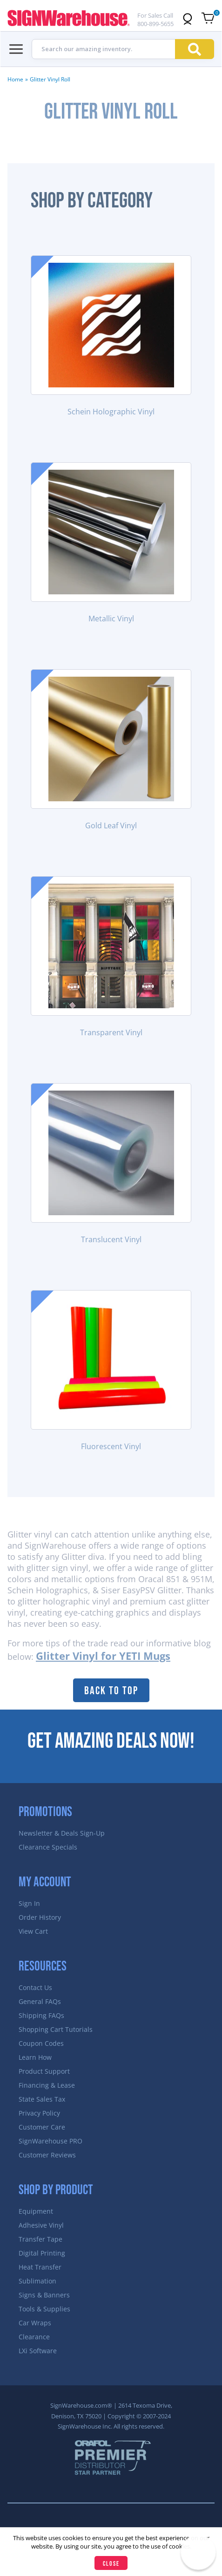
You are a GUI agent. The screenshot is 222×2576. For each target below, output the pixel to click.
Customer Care (42, 2127)
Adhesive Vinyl (41, 2225)
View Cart (33, 1931)
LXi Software (38, 2350)
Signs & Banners (44, 2294)
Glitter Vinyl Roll (50, 79)
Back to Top (111, 1690)
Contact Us (35, 1987)
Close (111, 2564)
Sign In (29, 1903)
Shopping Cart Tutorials (56, 2029)
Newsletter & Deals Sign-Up (62, 1833)
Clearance (34, 2336)
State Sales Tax (42, 2099)
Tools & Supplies (44, 2308)
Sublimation (37, 2280)
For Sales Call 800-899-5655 (155, 19)
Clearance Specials (48, 1847)
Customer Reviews (47, 2154)
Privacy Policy (39, 2113)
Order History (40, 1917)
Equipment (36, 2211)
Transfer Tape (40, 2239)
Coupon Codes (41, 2043)
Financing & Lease (47, 2085)
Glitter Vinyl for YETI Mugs (103, 1656)
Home (15, 79)
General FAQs (40, 2001)
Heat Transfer (40, 2267)
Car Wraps (35, 2322)
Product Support (44, 2071)
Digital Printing (42, 2253)
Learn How (35, 2057)
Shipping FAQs (41, 2015)
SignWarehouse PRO (50, 2141)
